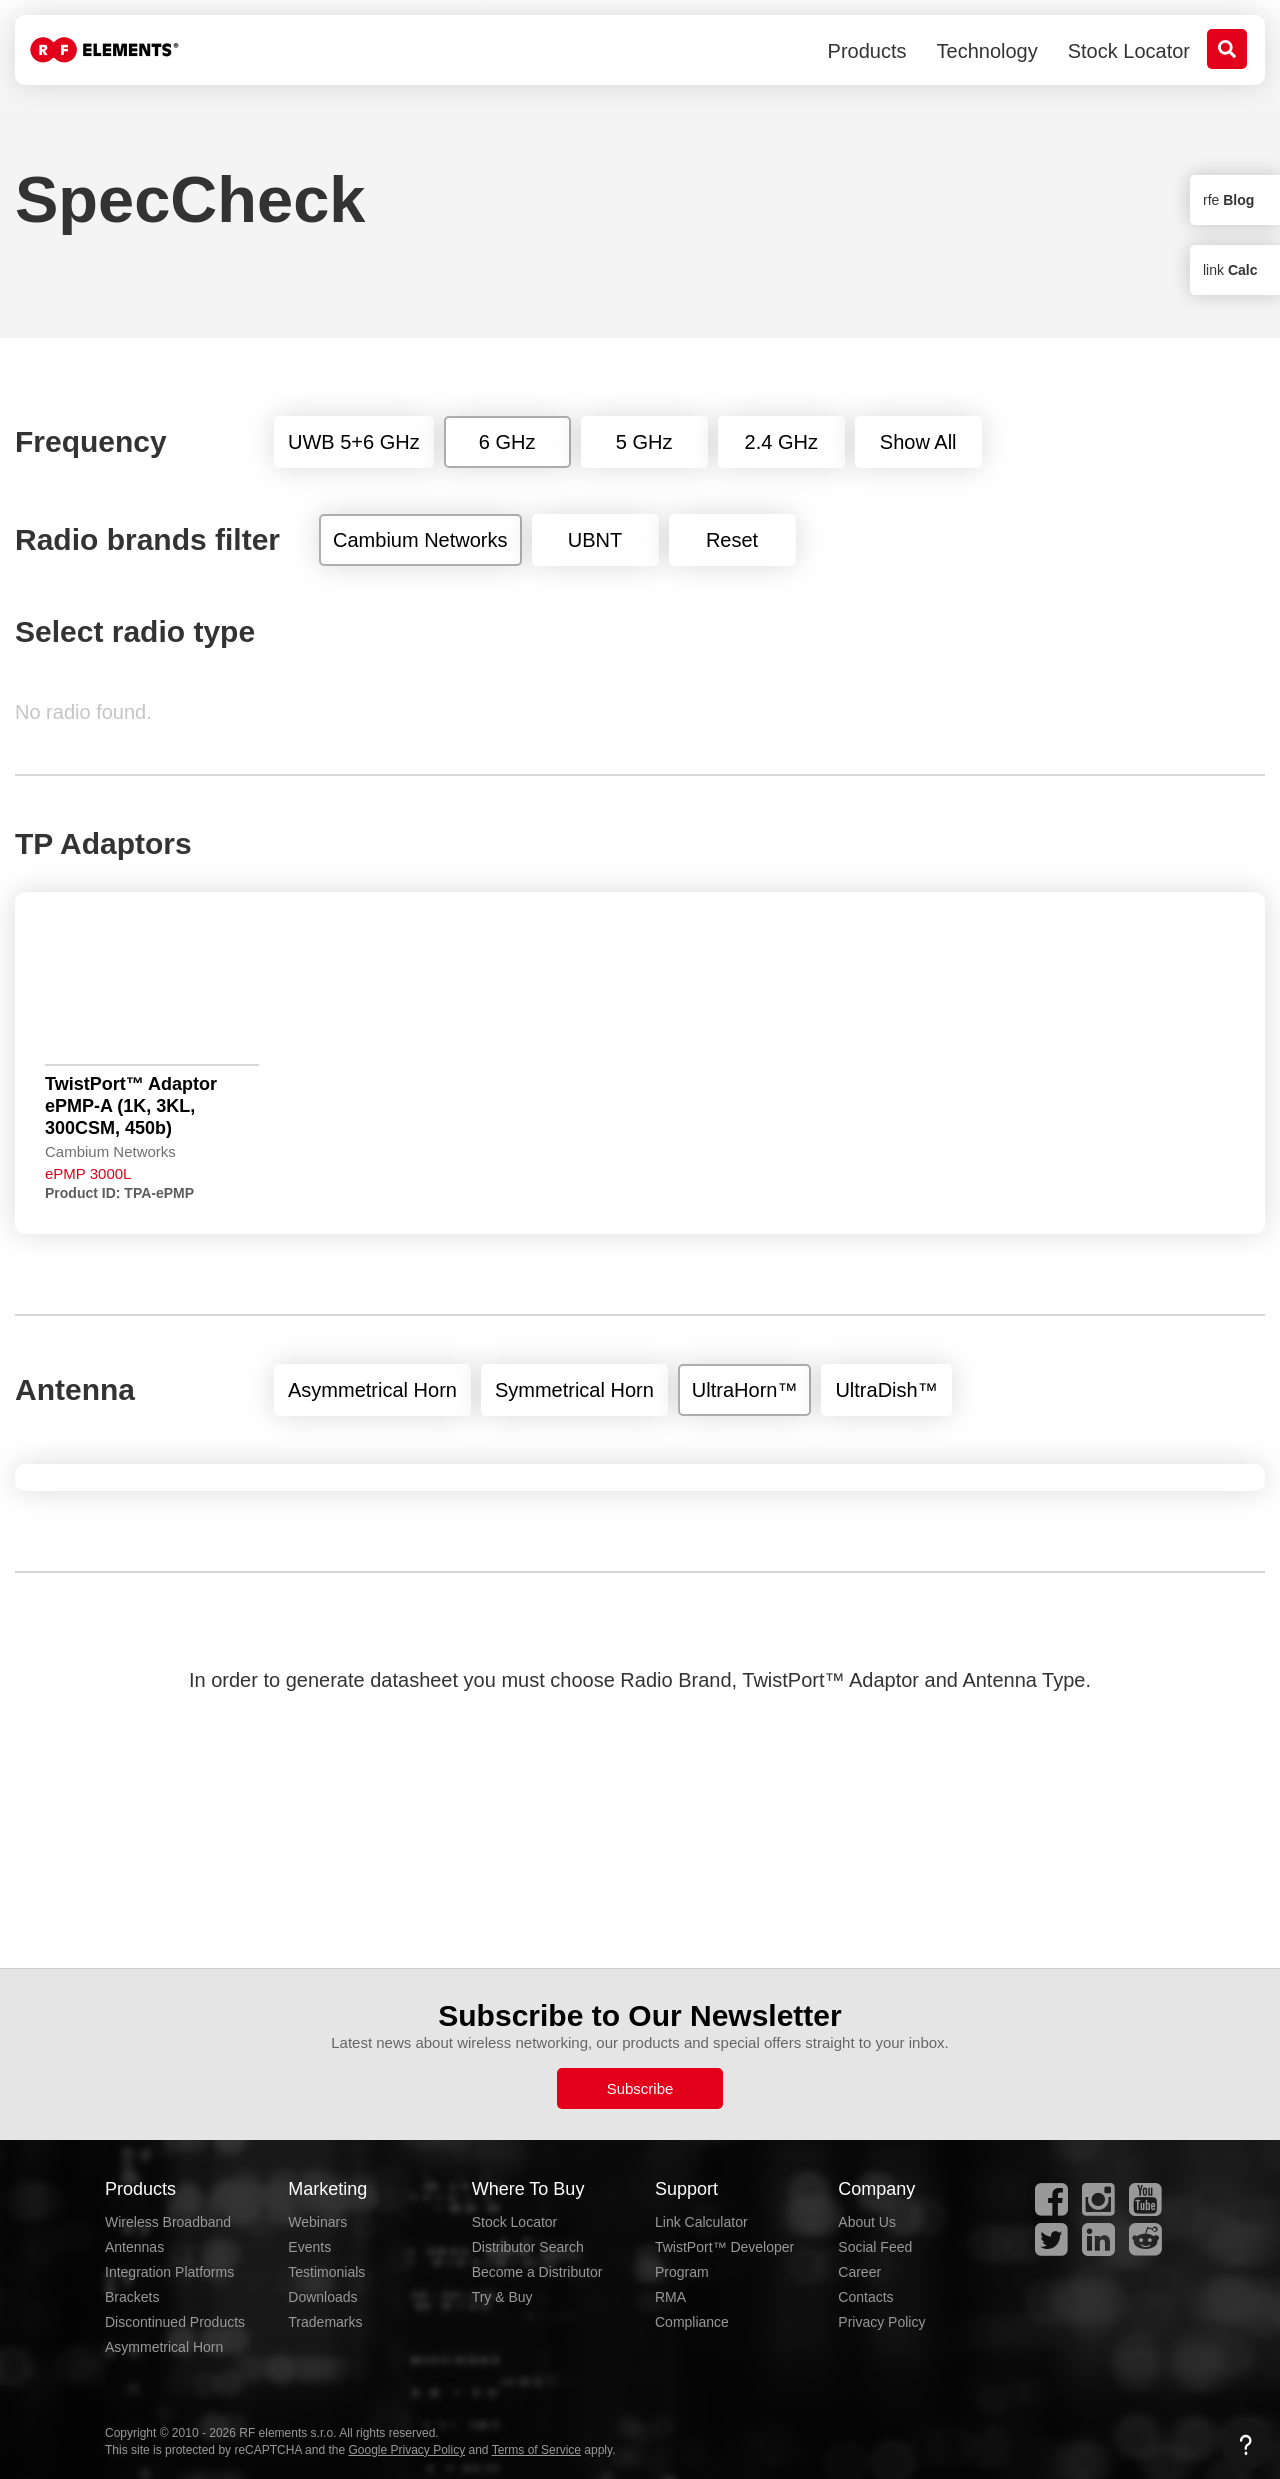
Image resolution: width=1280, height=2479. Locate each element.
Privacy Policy (881, 2322)
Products (867, 51)
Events (309, 2247)
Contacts (865, 2297)
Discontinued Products (175, 2322)
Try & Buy (502, 2297)
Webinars (317, 2222)
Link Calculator (701, 2222)
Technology (987, 51)
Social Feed (875, 2247)
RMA (670, 2297)
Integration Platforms (169, 2272)
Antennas (134, 2247)
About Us (867, 2222)
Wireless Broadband (168, 2222)
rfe (1228, 200)
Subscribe (640, 2088)
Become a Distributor (537, 2272)
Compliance (692, 2322)
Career (859, 2272)
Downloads (322, 2297)
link (1230, 270)
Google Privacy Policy (406, 2450)
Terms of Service (536, 2450)
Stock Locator (1129, 51)
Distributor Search (528, 2247)
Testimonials (326, 2272)
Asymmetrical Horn (164, 2347)
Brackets (132, 2297)
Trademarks (325, 2322)
